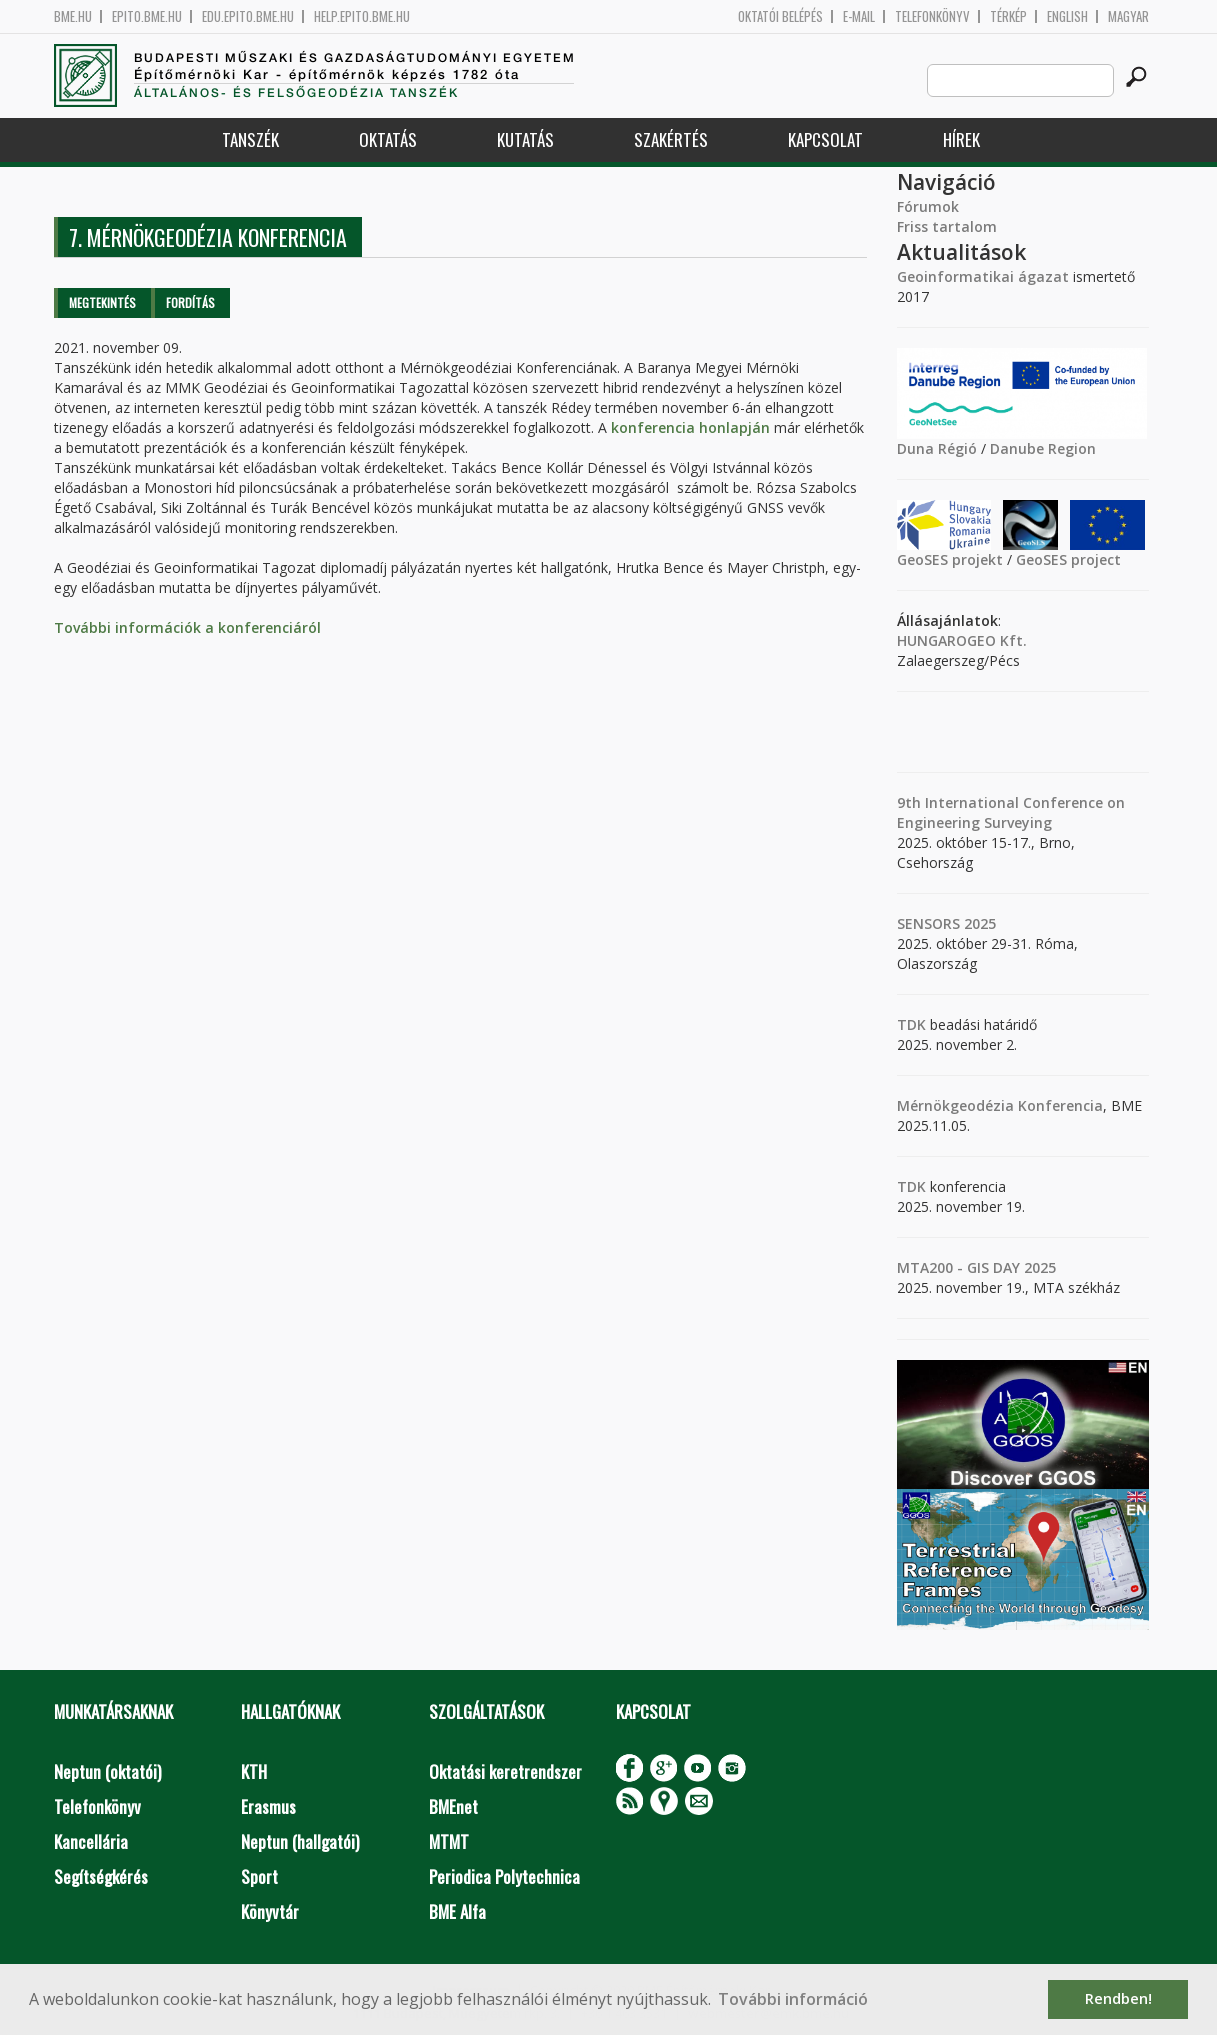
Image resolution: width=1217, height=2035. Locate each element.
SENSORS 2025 (946, 923)
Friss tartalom (947, 226)
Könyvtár (270, 1911)
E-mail (859, 16)
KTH (254, 1771)
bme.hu (73, 16)
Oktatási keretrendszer (505, 1771)
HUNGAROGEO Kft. (962, 640)
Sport (259, 1876)
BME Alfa (457, 1911)
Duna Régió (937, 448)
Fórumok (928, 206)
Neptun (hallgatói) (300, 1841)
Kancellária (91, 1841)
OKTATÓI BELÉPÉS (780, 16)
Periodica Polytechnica (504, 1876)
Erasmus (268, 1806)
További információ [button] (793, 1999)
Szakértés (671, 139)
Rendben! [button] (1118, 1998)
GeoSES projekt (950, 559)
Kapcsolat (825, 139)
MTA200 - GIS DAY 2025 (976, 1267)
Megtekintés (102, 302)
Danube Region (1043, 448)
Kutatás (525, 139)
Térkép (1008, 16)
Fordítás (190, 302)
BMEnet (453, 1806)
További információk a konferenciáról (187, 627)
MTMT (449, 1841)
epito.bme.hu (147, 16)
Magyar (1128, 16)
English (1067, 16)
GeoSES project (1068, 559)
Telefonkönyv (932, 16)
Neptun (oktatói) (107, 1771)
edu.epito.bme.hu (248, 16)
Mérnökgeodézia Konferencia (1000, 1105)
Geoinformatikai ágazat (983, 276)
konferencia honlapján (690, 427)
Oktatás (388, 139)
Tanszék (250, 139)
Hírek (961, 139)
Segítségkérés (101, 1876)
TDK (911, 1024)
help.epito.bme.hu (362, 16)
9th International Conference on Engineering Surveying (1011, 812)
